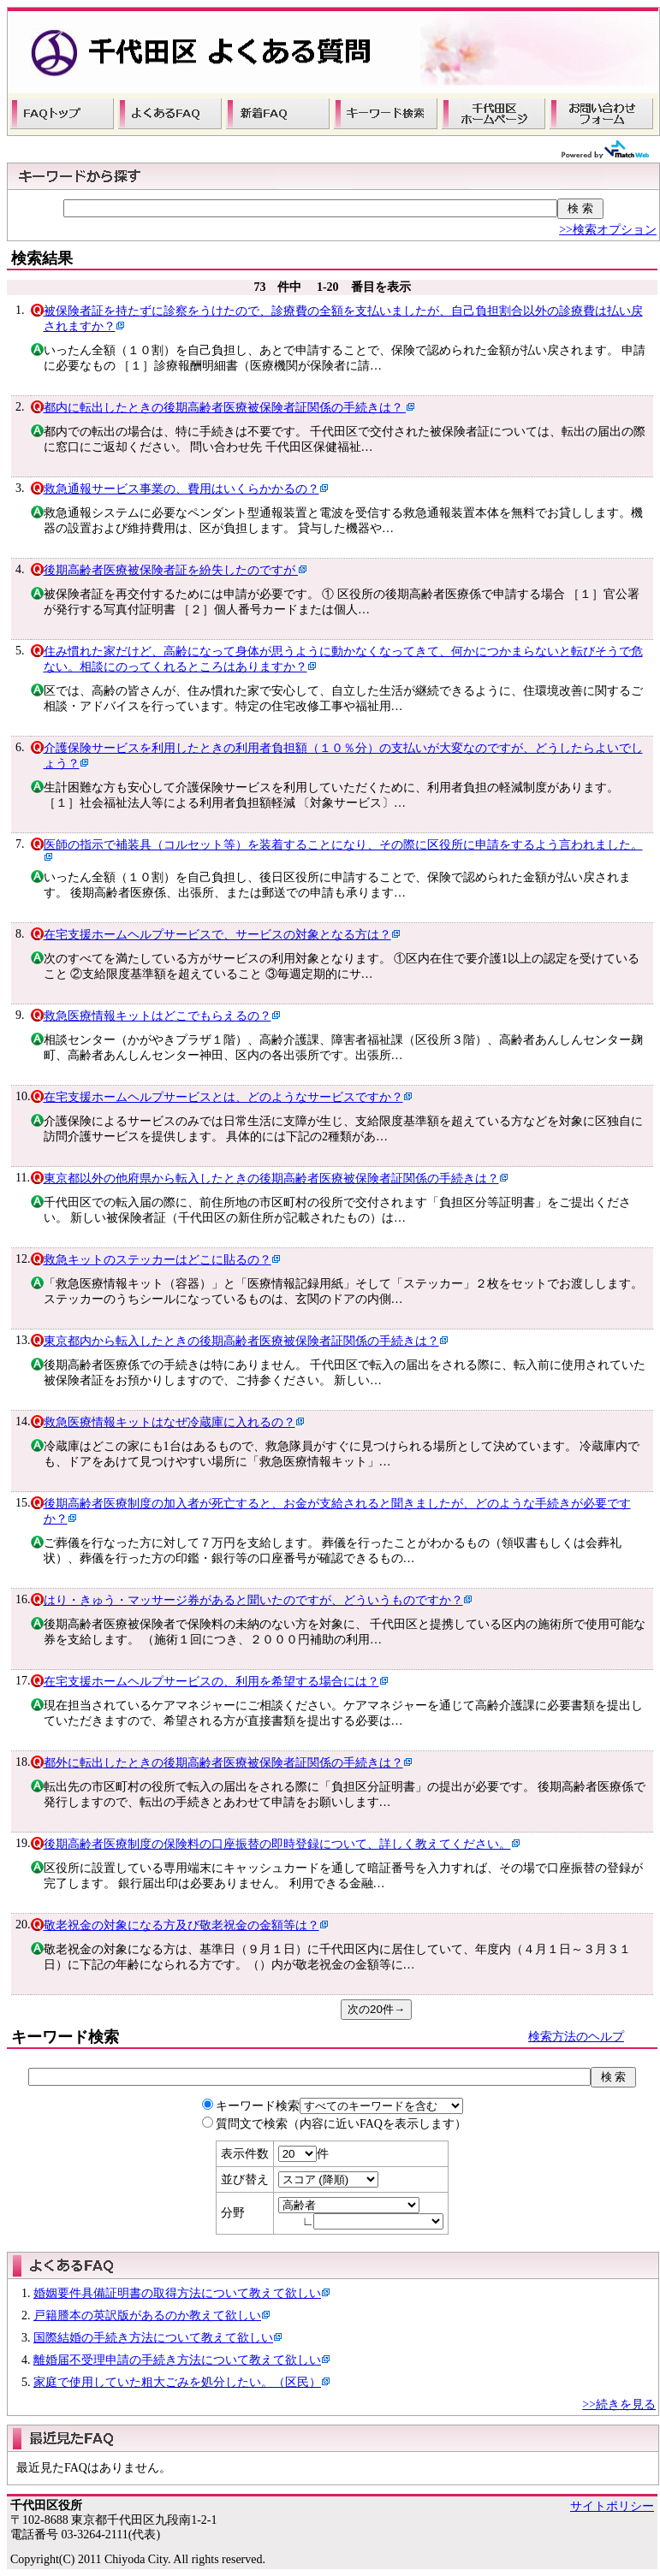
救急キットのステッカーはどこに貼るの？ (157, 1259)
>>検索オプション (608, 229)
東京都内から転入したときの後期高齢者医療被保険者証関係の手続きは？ (241, 1341)
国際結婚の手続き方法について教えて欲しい (153, 2337)
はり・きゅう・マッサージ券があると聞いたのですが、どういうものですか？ (253, 1600)
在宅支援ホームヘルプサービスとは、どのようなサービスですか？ (223, 1097)
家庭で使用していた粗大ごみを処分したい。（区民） (177, 2382)
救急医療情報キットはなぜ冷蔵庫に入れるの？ (169, 1422)
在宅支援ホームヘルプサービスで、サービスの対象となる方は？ (217, 934)
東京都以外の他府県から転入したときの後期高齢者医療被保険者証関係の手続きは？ (271, 1178)
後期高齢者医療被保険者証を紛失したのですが (171, 570)
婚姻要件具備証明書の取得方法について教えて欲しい (177, 2293)
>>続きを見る (619, 2404)
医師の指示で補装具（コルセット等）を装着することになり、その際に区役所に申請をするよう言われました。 (343, 844)
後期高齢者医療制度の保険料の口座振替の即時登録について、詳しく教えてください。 (277, 1844)
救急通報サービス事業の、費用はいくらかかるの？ (181, 489)
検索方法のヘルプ (576, 2036)
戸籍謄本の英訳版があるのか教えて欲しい (147, 2315)
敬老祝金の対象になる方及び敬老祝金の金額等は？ (181, 1925)
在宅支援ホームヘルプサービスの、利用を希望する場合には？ (211, 1681)
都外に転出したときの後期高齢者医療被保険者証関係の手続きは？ (223, 1762)
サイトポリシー (612, 2506)
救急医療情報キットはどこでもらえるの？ (157, 1016)
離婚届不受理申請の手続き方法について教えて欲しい (177, 2360)
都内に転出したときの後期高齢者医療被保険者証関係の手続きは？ (225, 407)
